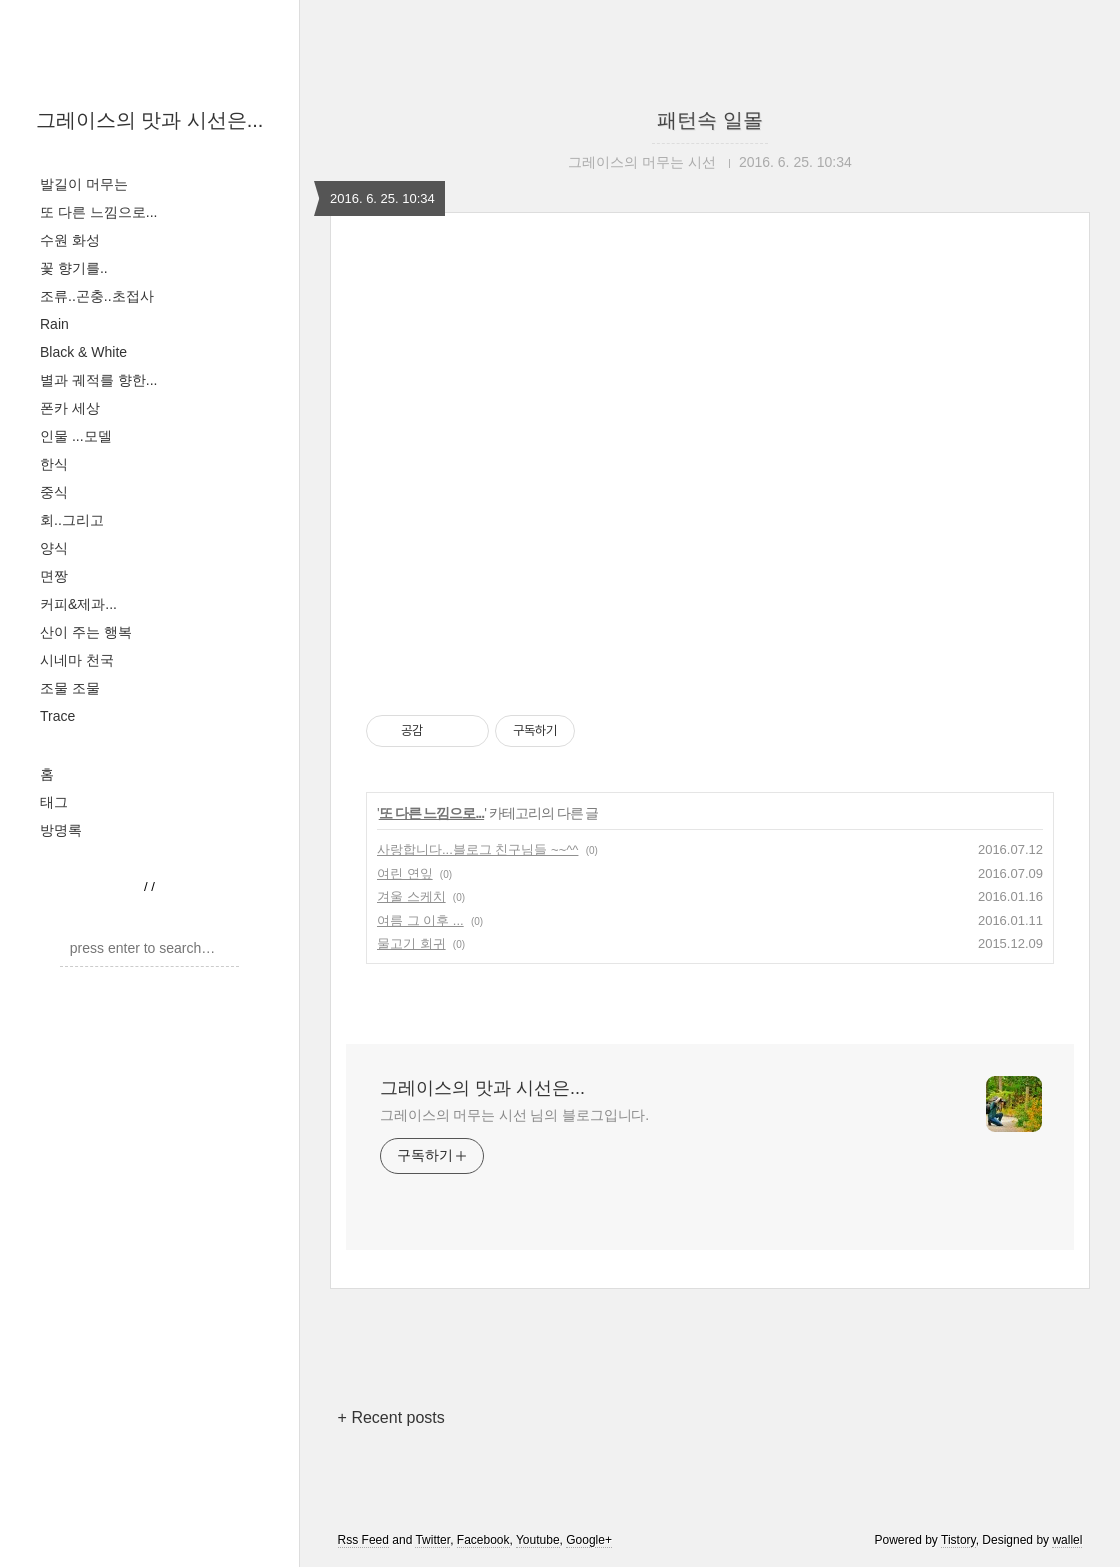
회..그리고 (72, 520)
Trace (57, 716)
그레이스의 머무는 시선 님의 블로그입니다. (514, 1115)
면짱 (54, 576)
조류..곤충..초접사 (97, 296)
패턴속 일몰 (710, 120)
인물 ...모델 (76, 436)
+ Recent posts (391, 1417)
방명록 (61, 830)
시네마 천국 (77, 660)
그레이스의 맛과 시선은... (150, 120)
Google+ (589, 1540)
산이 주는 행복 (86, 632)
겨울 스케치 (411, 896)
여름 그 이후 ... (420, 920)
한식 (54, 464)
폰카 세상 (70, 408)
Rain (54, 324)
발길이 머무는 (84, 184)
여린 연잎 (405, 873)
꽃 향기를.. (74, 268)
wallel (1067, 1540)
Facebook (483, 1540)
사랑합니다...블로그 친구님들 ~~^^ (477, 849)
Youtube (538, 1540)
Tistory (958, 1540)
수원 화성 (70, 240)
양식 (54, 548)
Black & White (83, 352)
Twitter (432, 1540)
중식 (54, 492)
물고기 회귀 (411, 943)
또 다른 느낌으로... (98, 212)
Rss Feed (363, 1540)
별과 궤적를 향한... (98, 380)
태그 (54, 802)
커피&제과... (78, 604)
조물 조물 (70, 688)
